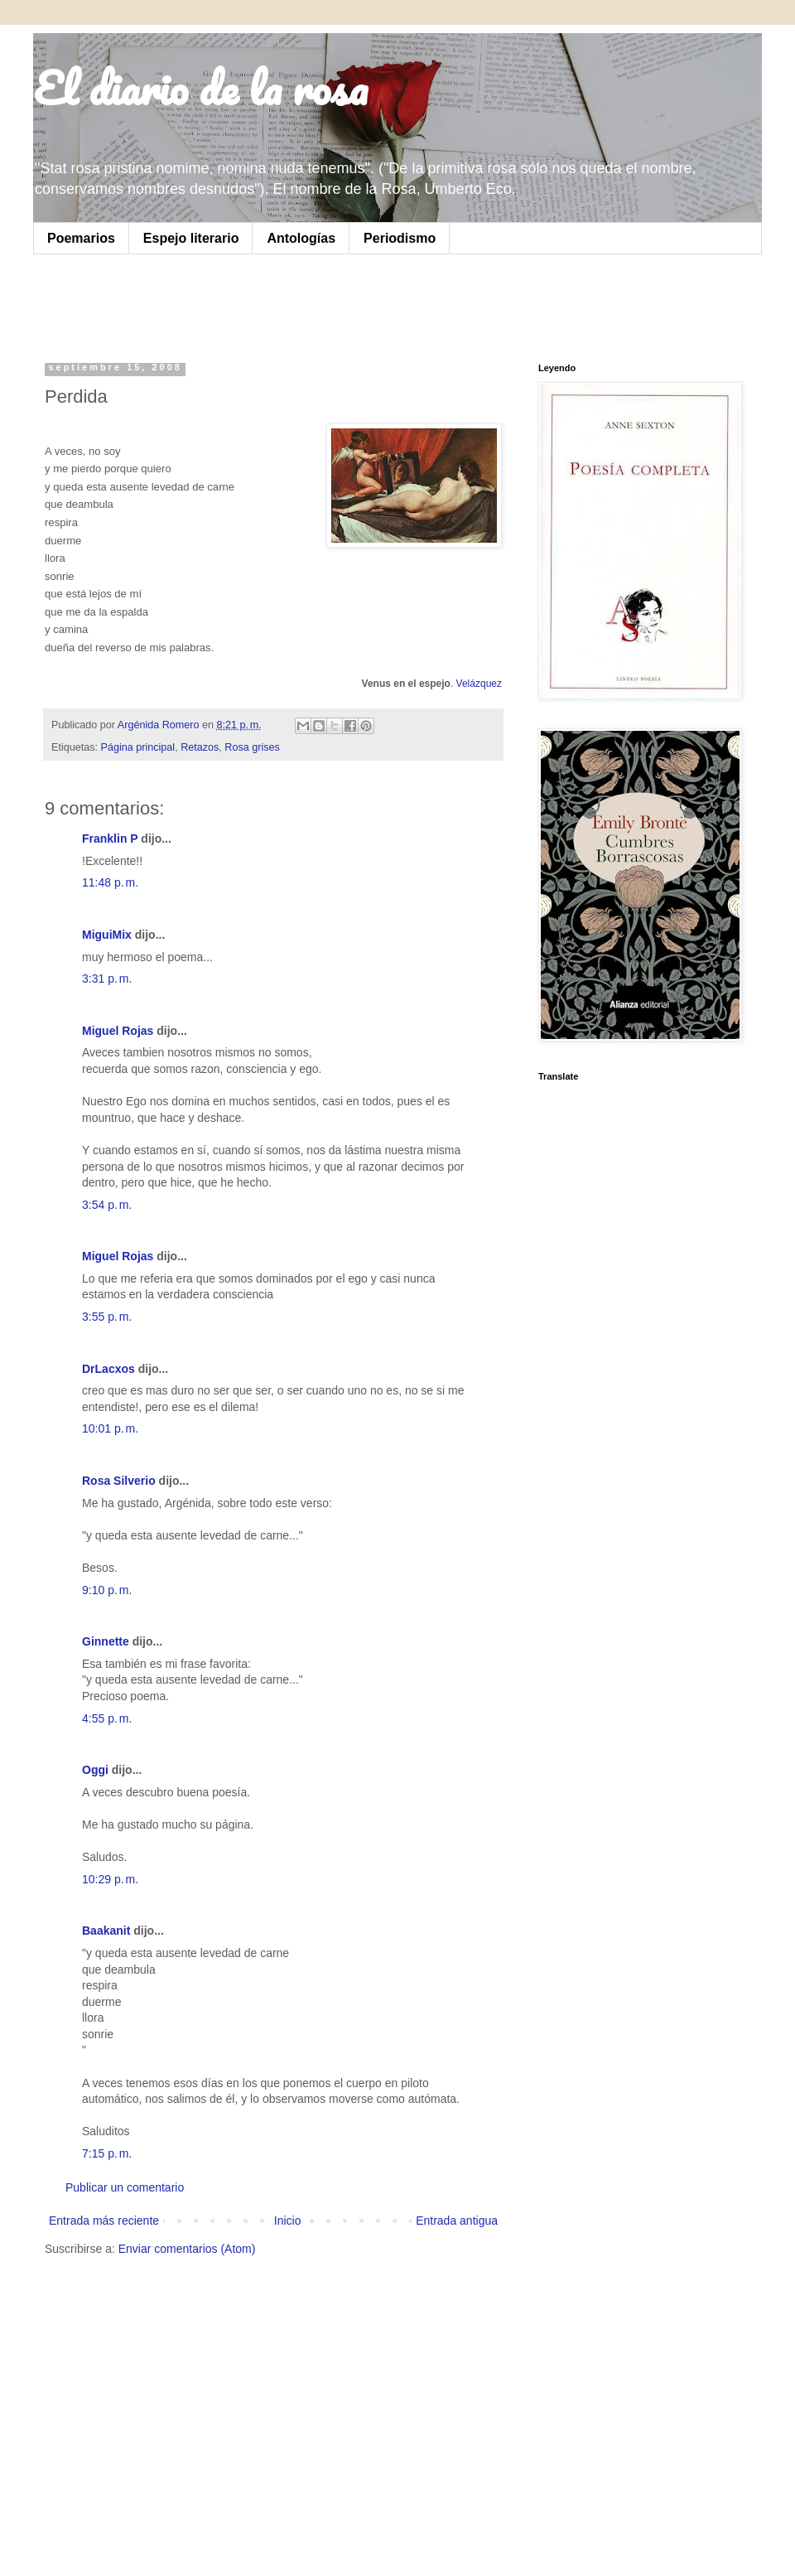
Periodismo (400, 238)
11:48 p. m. (110, 882)
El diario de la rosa (200, 87)
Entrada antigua (457, 2220)
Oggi (95, 1769)
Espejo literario (191, 238)
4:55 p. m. (107, 1718)
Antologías (301, 238)
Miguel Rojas (117, 1030)
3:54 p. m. (107, 1204)
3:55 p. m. (107, 1316)
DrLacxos (108, 1368)
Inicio (287, 2220)
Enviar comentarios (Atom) (187, 2248)
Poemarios (81, 238)
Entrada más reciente (104, 2220)
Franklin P (109, 838)
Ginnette (105, 1641)
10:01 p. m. (110, 1428)
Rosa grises (252, 747)
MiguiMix (107, 934)
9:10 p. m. (107, 1590)
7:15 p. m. (107, 2153)
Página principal (138, 747)
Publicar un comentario (124, 2187)
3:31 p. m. (107, 978)
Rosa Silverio (119, 1480)
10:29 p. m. (110, 1879)
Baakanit (106, 1930)
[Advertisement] (252, 304)
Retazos (200, 747)
